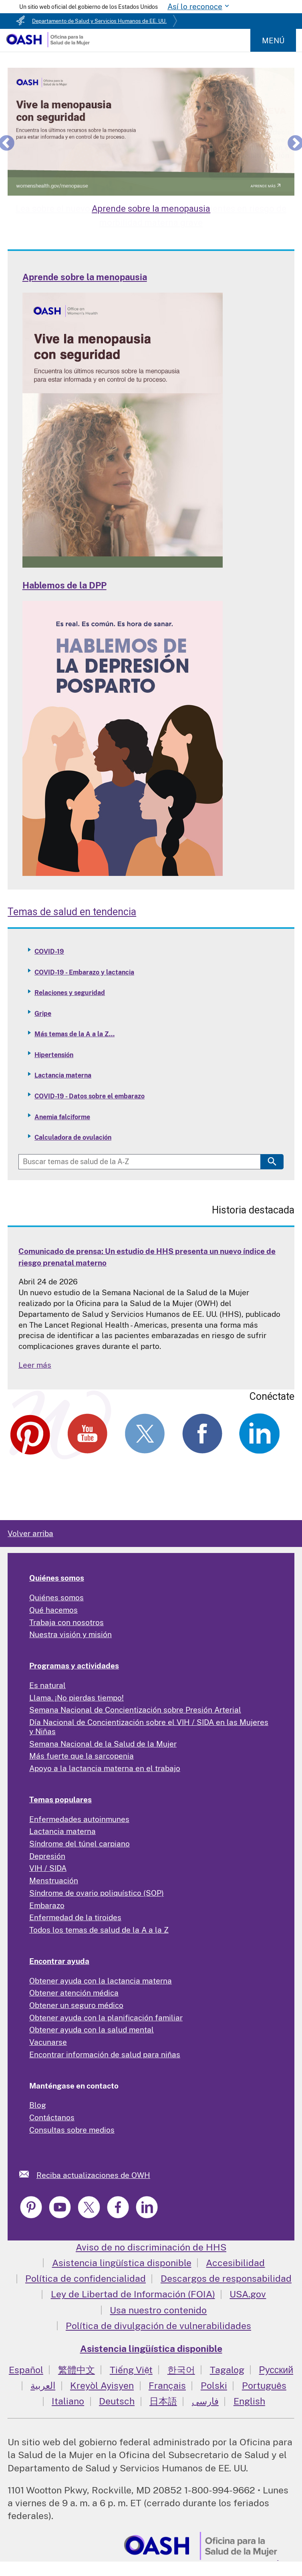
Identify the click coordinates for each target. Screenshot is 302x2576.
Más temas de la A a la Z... (74, 1034)
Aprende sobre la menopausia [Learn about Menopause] (151, 209)
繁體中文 (76, 2369)
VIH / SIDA (47, 1868)
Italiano (68, 2401)
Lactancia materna (62, 1075)
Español (26, 2369)
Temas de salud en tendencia (72, 912)
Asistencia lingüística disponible (121, 2262)
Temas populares (60, 1799)
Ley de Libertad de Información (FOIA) (133, 2294)
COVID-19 (49, 951)
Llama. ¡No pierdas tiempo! (76, 1697)
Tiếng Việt (131, 2369)
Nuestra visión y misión (70, 1634)
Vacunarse (48, 2042)
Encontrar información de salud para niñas (104, 2054)
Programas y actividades (74, 1665)
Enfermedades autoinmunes (79, 1819)
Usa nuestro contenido (158, 2310)
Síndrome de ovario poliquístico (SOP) (96, 1893)
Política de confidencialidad (85, 2278)
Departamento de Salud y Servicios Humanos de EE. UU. (99, 21)
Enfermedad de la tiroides (75, 1917)
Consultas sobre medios (72, 2129)
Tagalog (227, 2369)
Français (167, 2385)
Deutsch (117, 2401)
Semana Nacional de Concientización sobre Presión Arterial (135, 1709)
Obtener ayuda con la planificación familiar (106, 2017)
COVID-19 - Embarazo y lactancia (84, 972)
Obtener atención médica (74, 1992)
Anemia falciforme (62, 1117)
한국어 (181, 2369)
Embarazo (46, 1905)
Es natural (47, 1685)
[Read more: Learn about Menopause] (122, 564)
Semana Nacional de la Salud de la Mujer (103, 1743)
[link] (27, 2174)
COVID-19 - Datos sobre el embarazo (89, 1096)
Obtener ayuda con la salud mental (91, 2029)
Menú (273, 40)
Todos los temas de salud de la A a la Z (99, 1929)
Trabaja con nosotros (66, 1622)
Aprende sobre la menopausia (84, 277)
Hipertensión (53, 1055)
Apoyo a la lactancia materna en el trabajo (104, 1768)
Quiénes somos (56, 1577)
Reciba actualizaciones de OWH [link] (93, 2175)
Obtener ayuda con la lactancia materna (100, 1980)
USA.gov (248, 2294)
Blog (37, 2105)
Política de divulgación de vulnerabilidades (158, 2325)
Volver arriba (30, 1533)
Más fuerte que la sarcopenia (81, 1755)
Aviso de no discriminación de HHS (151, 2247)
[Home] (47, 44)
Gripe (42, 1013)
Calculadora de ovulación (72, 1137)
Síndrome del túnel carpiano (79, 1843)
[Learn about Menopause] (151, 131)
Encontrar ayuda (59, 1961)
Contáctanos (51, 2117)
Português (264, 2385)
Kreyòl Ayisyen (102, 2385)
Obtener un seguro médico (76, 2005)
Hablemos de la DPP (64, 585)
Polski (214, 2385)
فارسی (205, 2401)
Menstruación (53, 1880)
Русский (276, 2369)
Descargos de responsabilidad (226, 2278)
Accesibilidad (235, 2262)
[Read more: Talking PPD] (122, 873)
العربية (42, 2385)
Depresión (47, 1856)
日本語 (163, 2401)
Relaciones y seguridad (69, 993)
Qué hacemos (53, 1609)
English (249, 2401)
